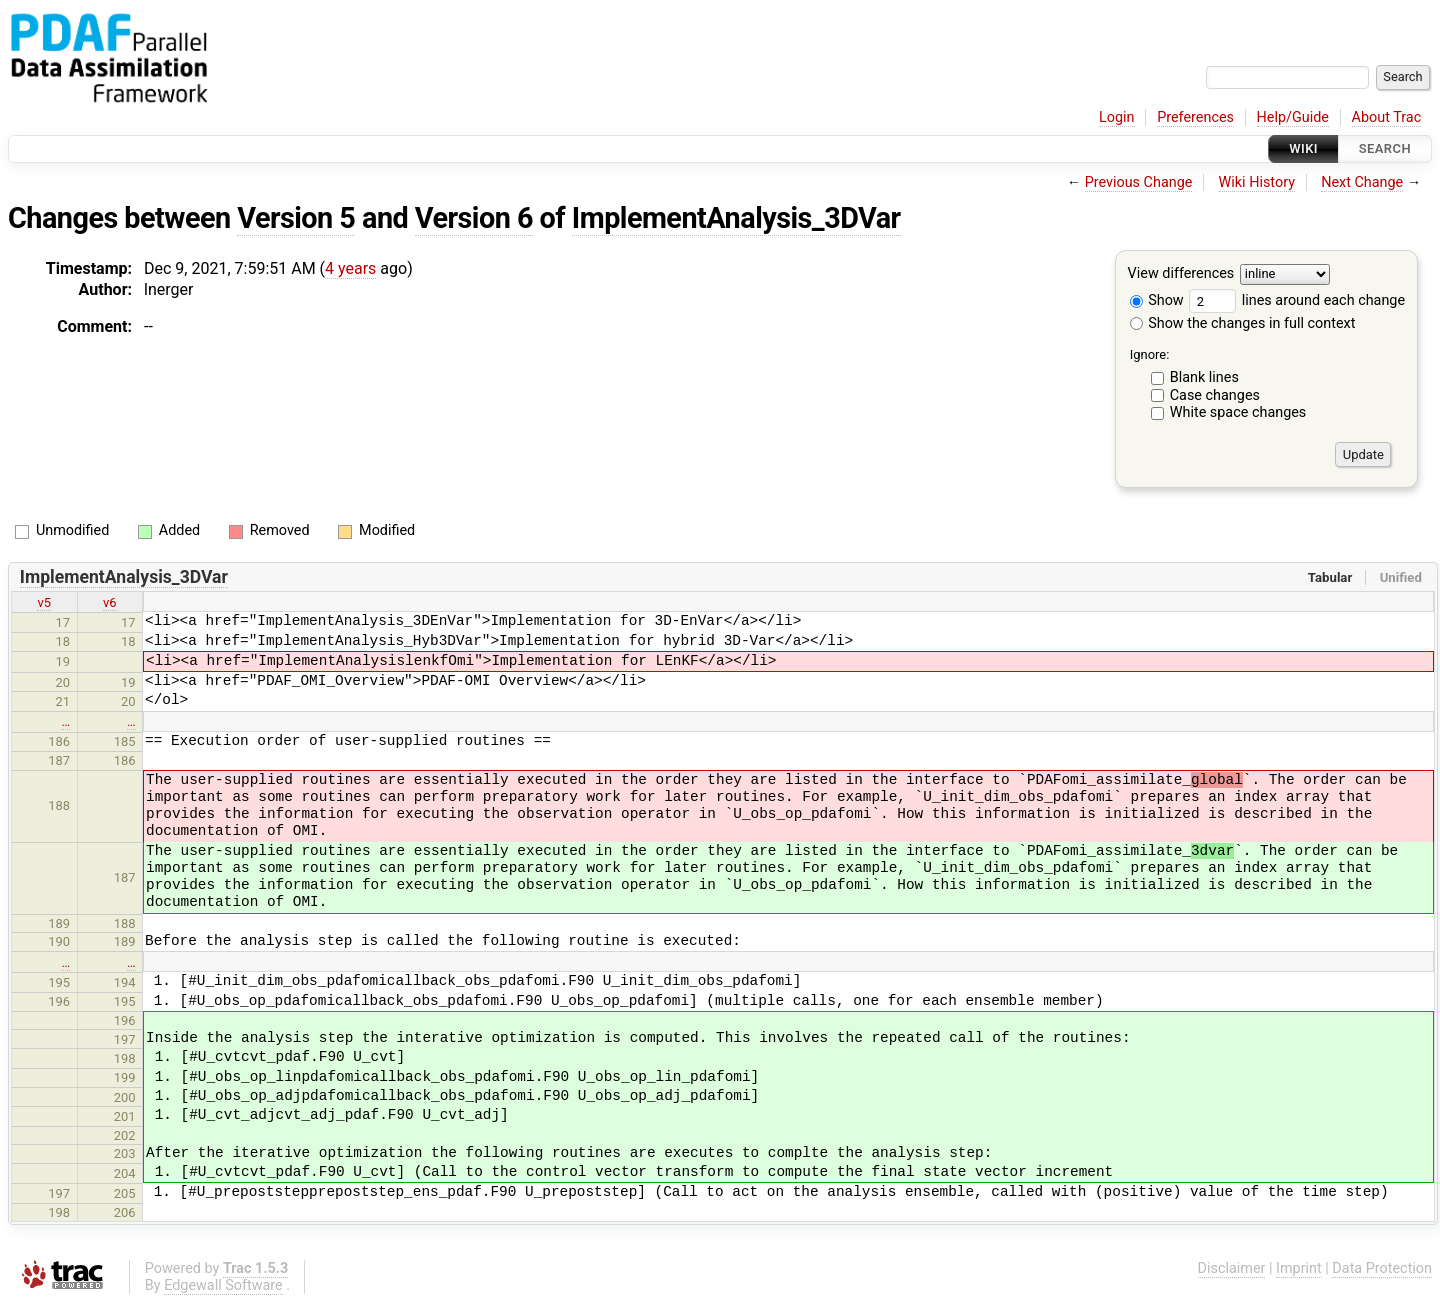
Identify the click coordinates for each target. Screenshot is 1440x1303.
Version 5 (296, 218)
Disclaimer (1232, 1268)
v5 (44, 602)
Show (1157, 300)
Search (1385, 148)
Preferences (1195, 117)
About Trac (1387, 117)
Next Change (1362, 182)
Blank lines (1204, 377)
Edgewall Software (223, 1285)
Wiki (1303, 148)
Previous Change (1139, 182)
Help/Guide (1293, 117)
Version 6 (474, 218)
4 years (350, 268)
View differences (1181, 274)
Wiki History (1257, 182)
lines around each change (1297, 300)
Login (1117, 117)
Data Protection (1382, 1268)
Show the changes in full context (1243, 323)
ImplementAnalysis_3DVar (736, 218)
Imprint (1299, 1268)
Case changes (1215, 395)
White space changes (1238, 412)
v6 (110, 602)
